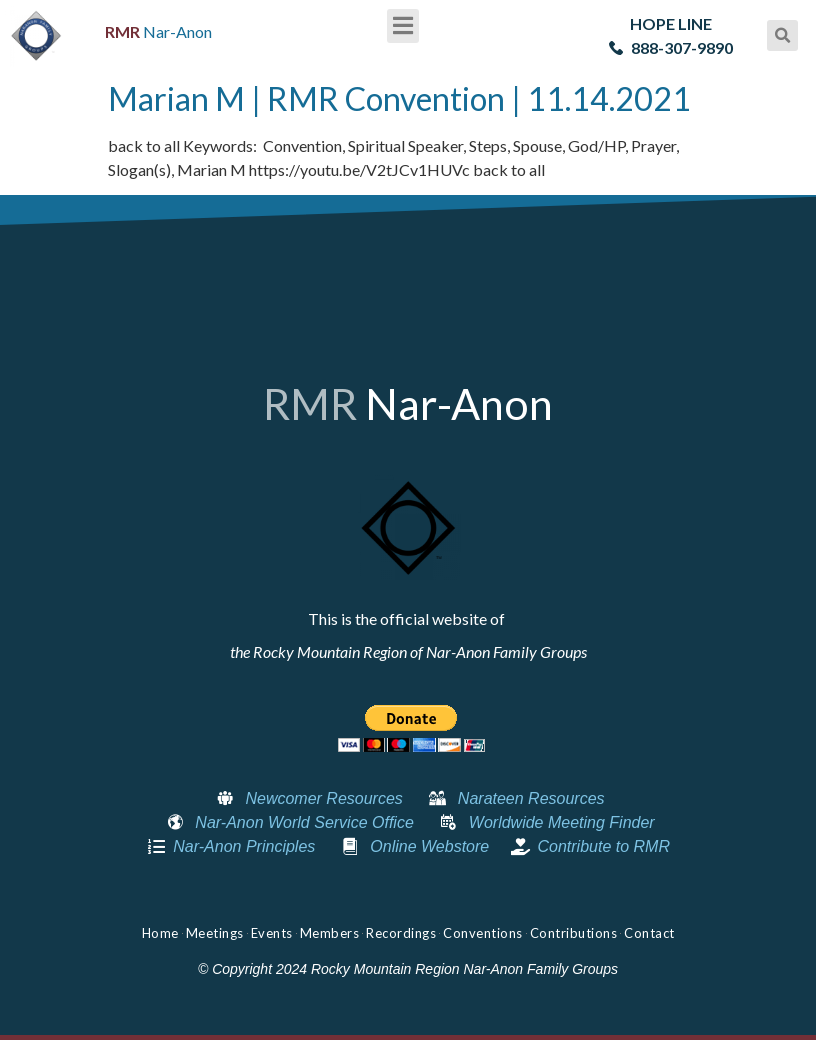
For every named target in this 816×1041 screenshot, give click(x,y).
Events (272, 933)
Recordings (401, 933)
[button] (403, 26)
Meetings (215, 933)
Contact (649, 933)
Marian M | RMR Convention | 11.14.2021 (399, 98)
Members (330, 933)
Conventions (483, 933)
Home (160, 933)
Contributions (574, 933)
